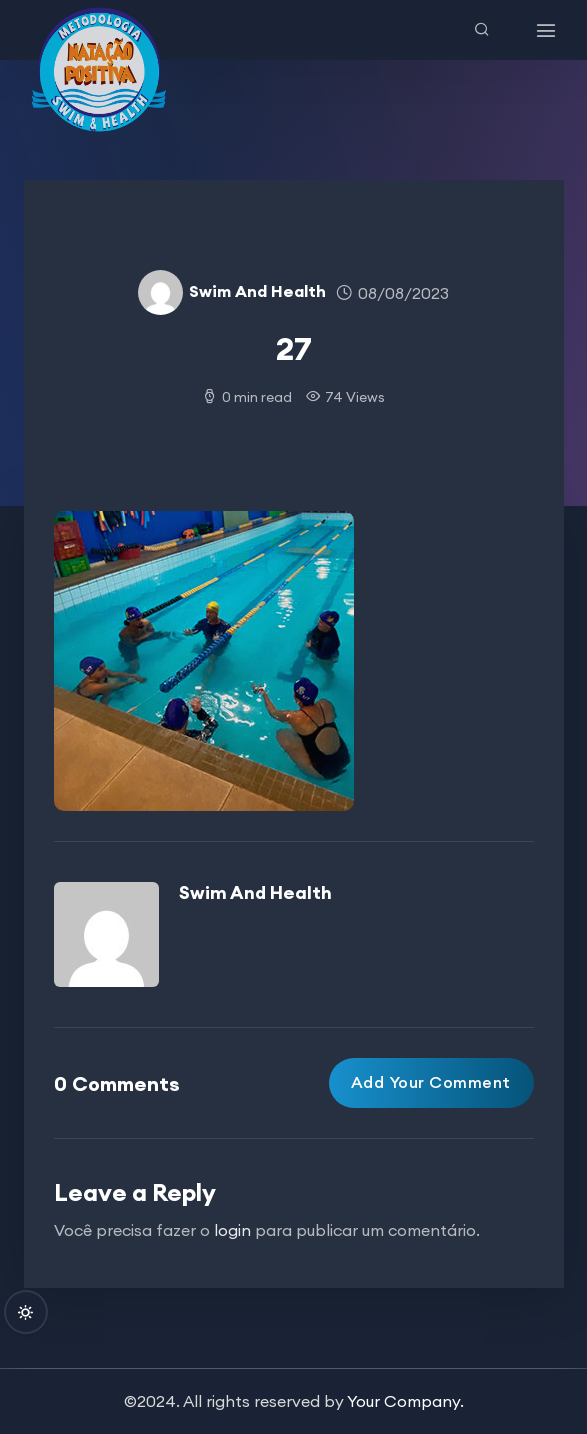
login (232, 1230)
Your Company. (405, 1401)
